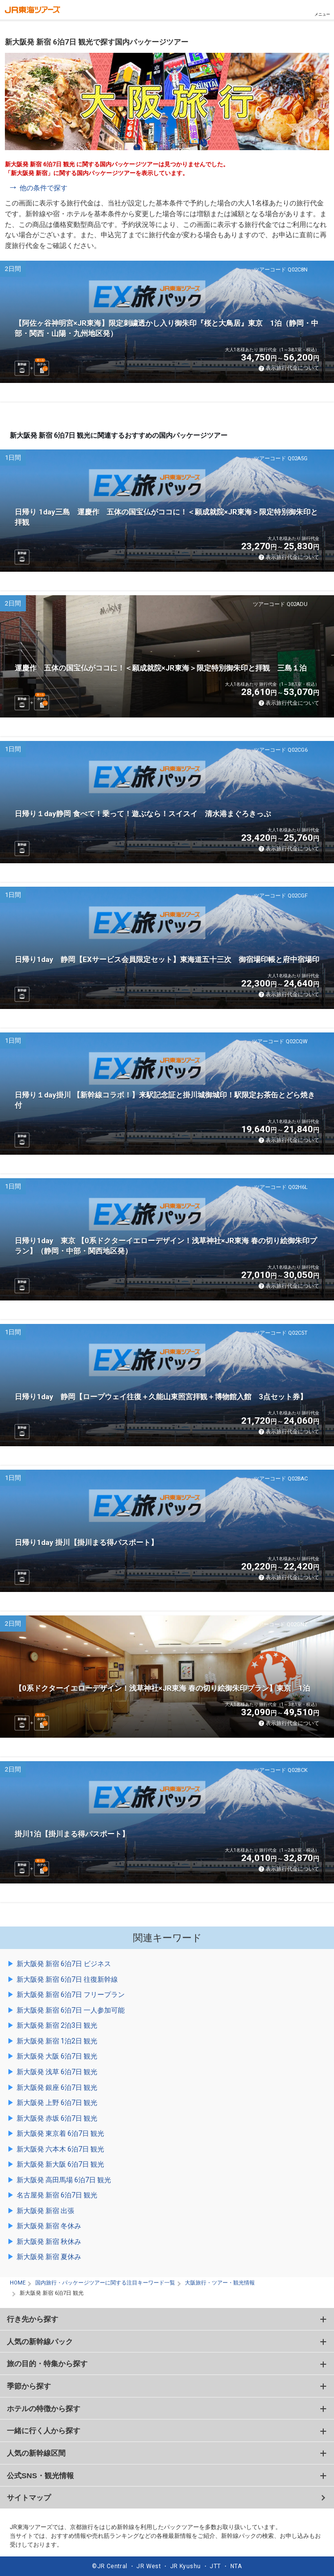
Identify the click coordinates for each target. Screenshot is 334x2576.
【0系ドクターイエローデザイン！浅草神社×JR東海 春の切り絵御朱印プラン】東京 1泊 (162, 1688)
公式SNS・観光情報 (40, 2475)
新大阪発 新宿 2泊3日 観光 (57, 2025)
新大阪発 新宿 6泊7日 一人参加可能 (71, 2010)
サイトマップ (29, 2497)
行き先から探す (32, 2319)
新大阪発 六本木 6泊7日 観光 (60, 2149)
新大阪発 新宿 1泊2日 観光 (57, 2041)
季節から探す (29, 2386)
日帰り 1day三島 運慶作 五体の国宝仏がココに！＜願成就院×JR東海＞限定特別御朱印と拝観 (166, 517)
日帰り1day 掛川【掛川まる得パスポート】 (86, 1542)
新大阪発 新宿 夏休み (49, 2257)
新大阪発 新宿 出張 (45, 2211)
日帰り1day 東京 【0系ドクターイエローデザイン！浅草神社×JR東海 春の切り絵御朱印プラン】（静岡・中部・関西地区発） (166, 1245)
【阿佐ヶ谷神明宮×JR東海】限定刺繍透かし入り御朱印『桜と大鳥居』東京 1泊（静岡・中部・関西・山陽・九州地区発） (166, 328)
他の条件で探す (43, 188)
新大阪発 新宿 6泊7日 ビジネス (64, 1964)
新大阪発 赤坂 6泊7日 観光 (57, 2118)
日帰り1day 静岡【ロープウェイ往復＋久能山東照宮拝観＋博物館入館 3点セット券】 (161, 1396)
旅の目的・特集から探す (47, 2363)
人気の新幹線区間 (36, 2453)
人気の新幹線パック (40, 2341)
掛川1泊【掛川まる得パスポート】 (72, 1834)
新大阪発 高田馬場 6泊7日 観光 (64, 2180)
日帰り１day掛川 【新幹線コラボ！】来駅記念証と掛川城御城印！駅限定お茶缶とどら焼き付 (165, 1100)
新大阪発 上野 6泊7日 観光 (57, 2102)
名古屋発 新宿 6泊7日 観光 (57, 2195)
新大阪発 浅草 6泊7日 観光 (57, 2072)
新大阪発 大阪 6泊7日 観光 (57, 2056)
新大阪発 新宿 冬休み (49, 2226)
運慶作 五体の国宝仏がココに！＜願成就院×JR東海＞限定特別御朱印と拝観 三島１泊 (161, 668)
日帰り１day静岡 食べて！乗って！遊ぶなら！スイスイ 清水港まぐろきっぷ (143, 813)
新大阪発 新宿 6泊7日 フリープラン (71, 1994)
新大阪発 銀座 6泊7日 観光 (57, 2087)
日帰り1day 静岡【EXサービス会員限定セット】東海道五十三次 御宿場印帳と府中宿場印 (167, 959)
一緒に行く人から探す (43, 2430)
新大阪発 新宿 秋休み (49, 2241)
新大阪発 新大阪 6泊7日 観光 (60, 2164)
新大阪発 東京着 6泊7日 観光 (60, 2133)
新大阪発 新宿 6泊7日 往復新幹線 (67, 1979)
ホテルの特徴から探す (43, 2408)
